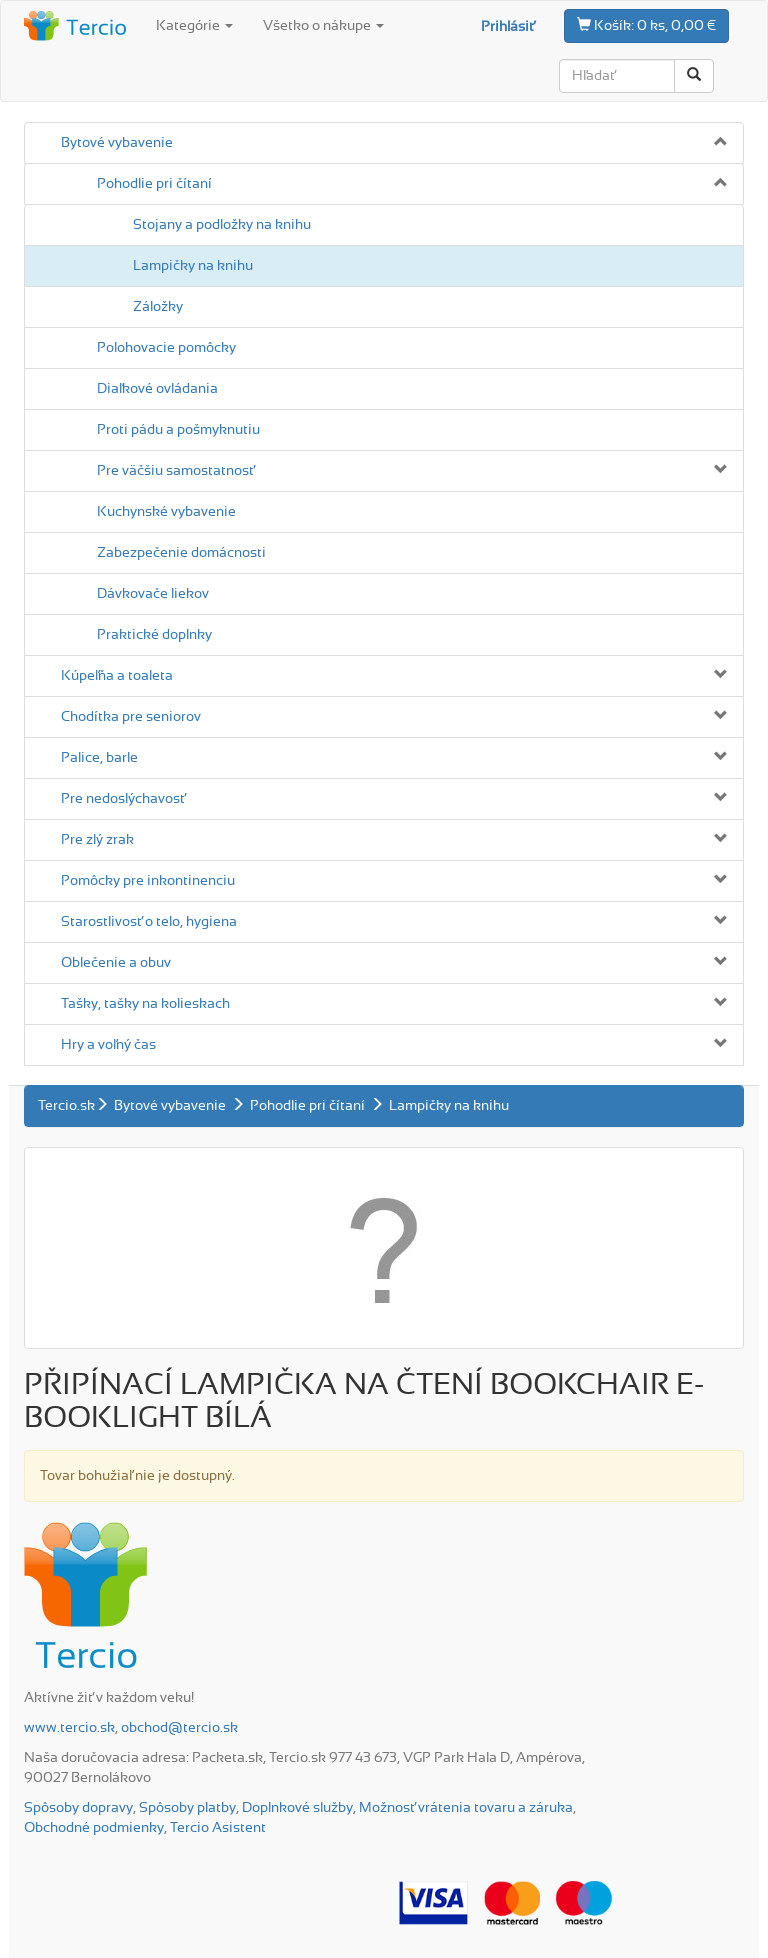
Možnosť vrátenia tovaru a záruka (466, 1808)
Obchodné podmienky (94, 1828)
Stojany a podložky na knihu (222, 225)
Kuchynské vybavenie (166, 512)
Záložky (158, 307)
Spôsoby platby (187, 1808)
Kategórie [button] (194, 26)
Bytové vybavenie (117, 143)
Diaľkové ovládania (157, 389)
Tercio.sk (66, 1106)
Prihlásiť (507, 27)
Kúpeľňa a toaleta (117, 676)
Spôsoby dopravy (78, 1808)
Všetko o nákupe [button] (323, 26)
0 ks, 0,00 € (646, 25)
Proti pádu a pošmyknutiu (178, 430)
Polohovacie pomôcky (166, 348)
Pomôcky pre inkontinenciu (148, 881)
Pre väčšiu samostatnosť (175, 471)
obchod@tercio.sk (179, 1728)
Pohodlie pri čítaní (154, 184)
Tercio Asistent (218, 1828)
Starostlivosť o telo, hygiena (149, 922)
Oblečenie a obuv (116, 963)
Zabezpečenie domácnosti (181, 553)
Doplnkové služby (297, 1808)
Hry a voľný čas (108, 1045)
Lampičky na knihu (193, 266)
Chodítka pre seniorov (131, 717)
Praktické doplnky (154, 635)
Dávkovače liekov (153, 594)
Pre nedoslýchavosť (123, 799)
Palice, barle (99, 758)
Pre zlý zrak (97, 840)
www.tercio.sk (69, 1728)
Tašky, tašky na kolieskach (145, 1004)
